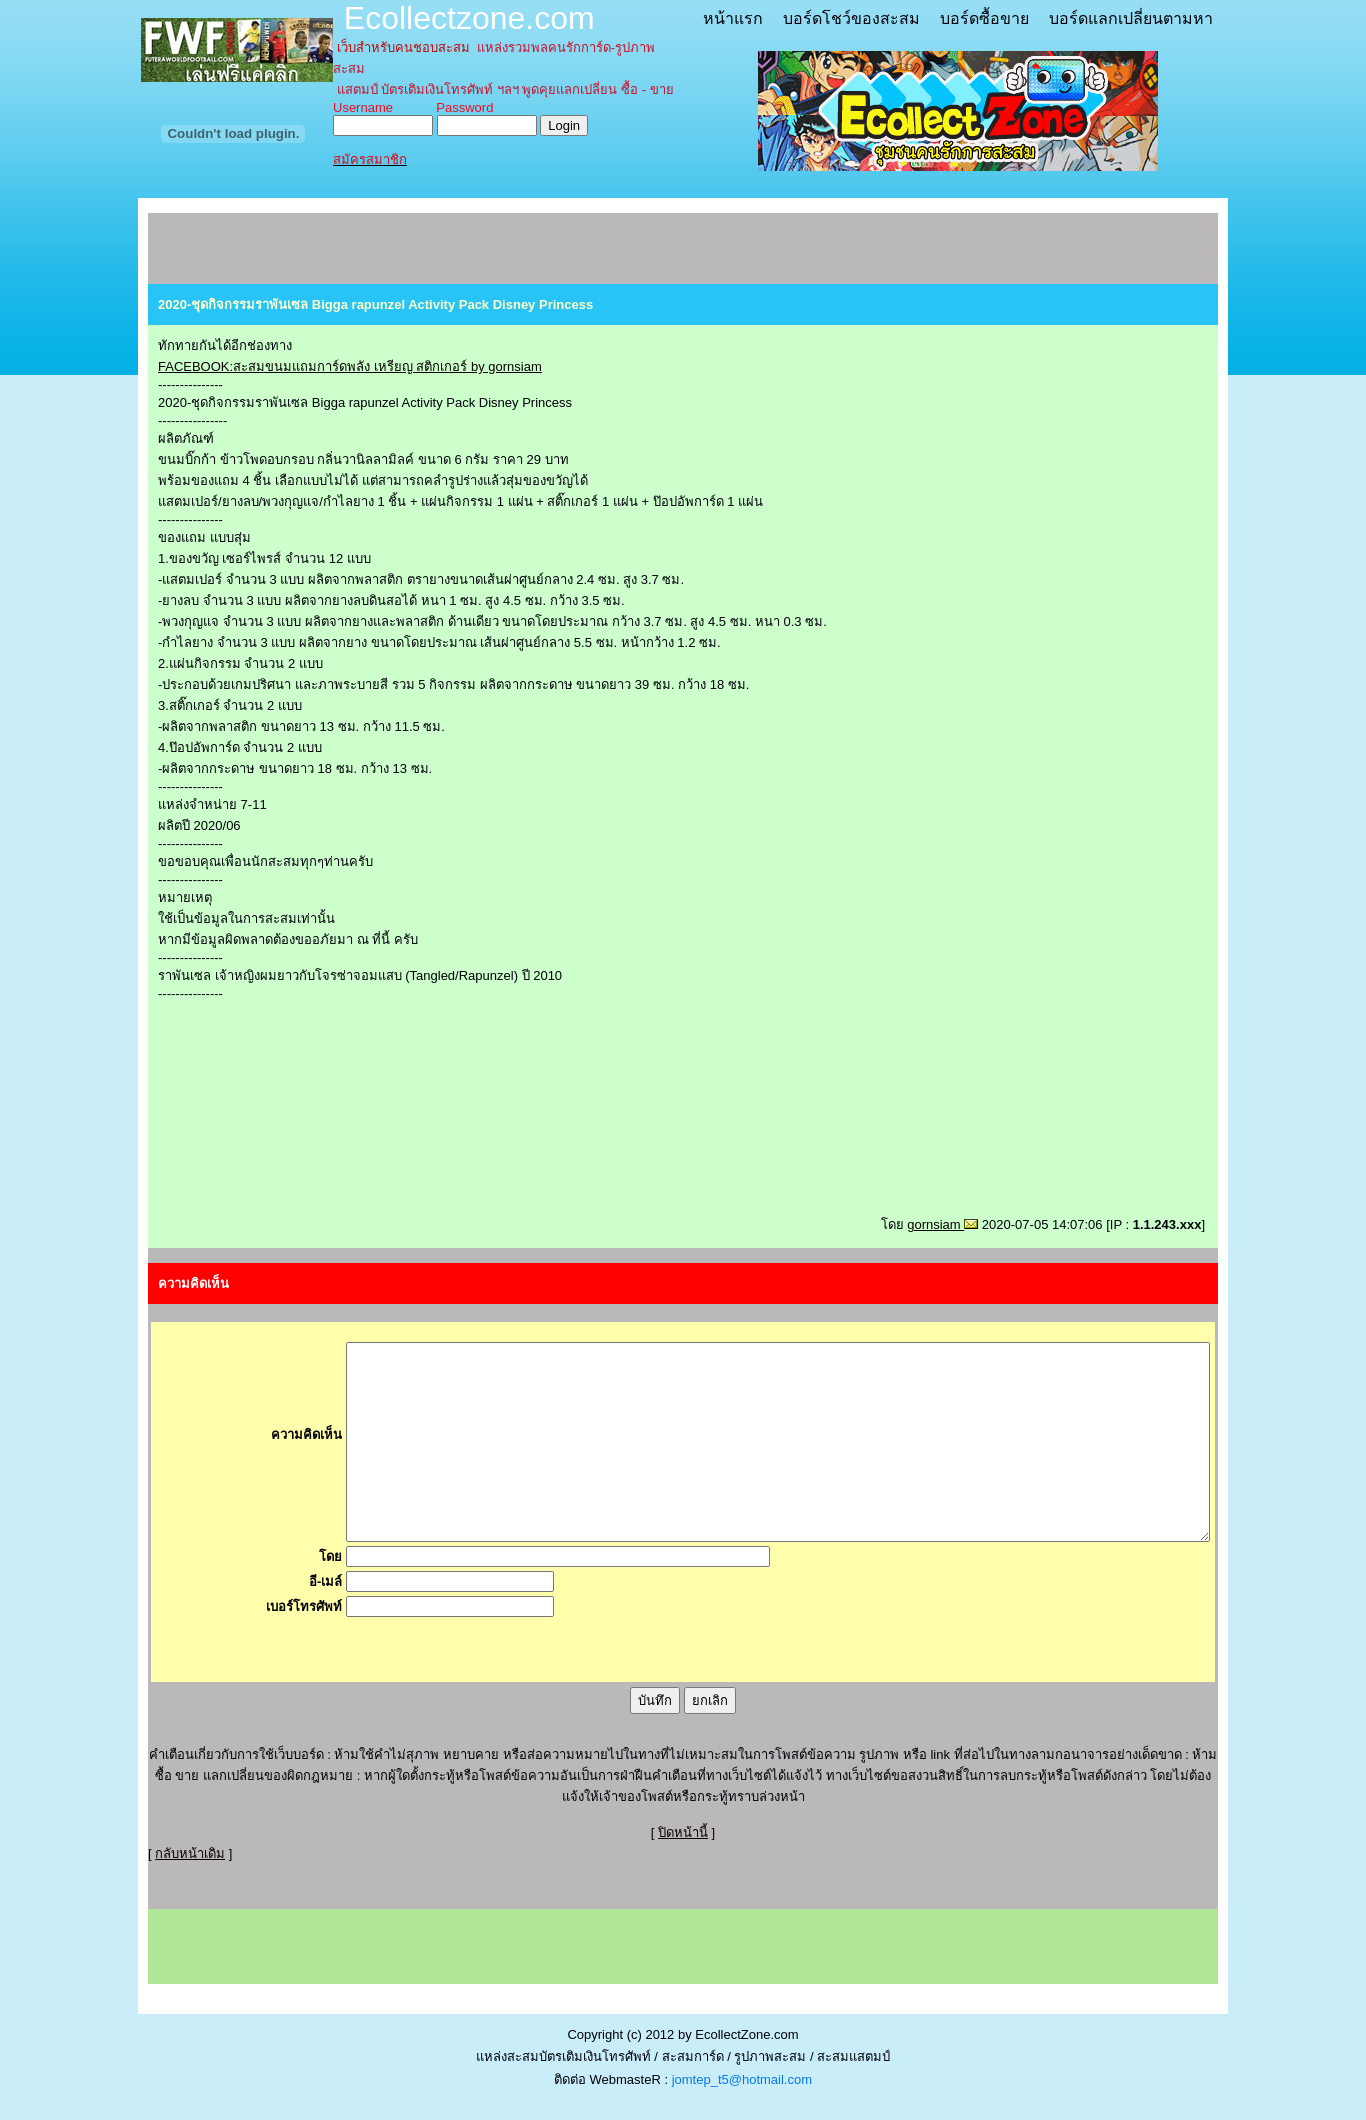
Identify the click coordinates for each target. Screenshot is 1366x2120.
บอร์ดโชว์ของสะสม (851, 18)
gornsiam (942, 1224)
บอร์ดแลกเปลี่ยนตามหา (1131, 18)
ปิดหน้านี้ (683, 1832)
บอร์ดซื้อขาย (984, 18)
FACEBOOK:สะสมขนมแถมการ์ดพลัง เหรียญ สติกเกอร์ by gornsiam (350, 366)
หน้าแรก (733, 18)
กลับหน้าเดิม (190, 1853)
